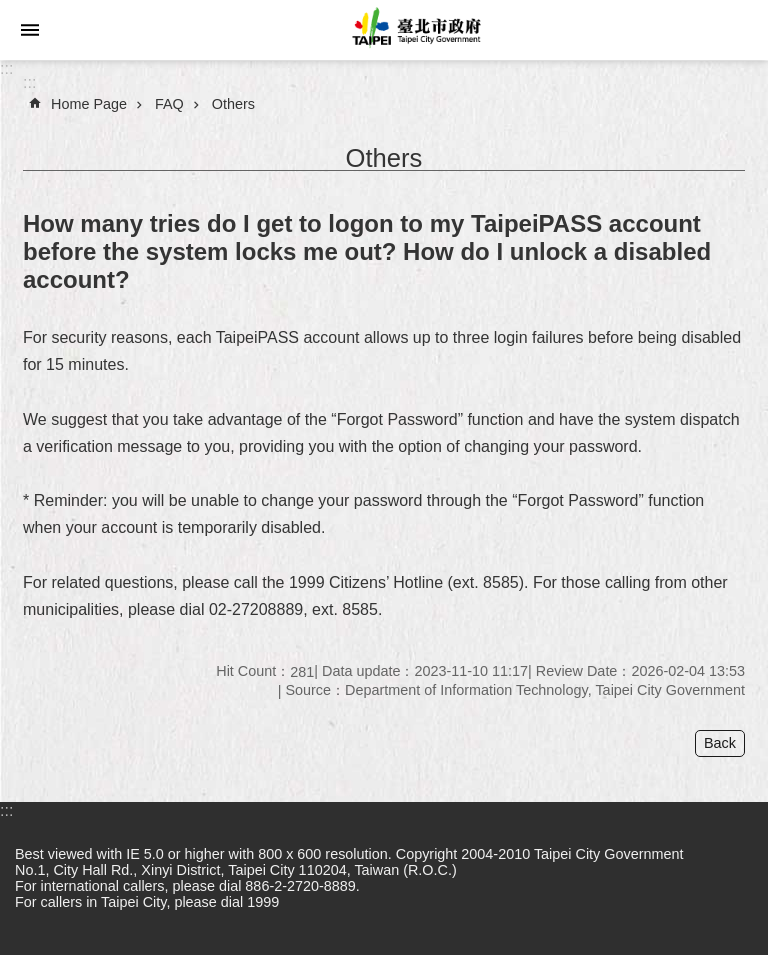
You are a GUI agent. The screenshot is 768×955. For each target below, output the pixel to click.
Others (233, 104)
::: (6, 68)
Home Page (89, 104)
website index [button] (30, 30)
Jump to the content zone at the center (10, 10)
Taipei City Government (414, 30)
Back (720, 743)
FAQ (169, 104)
